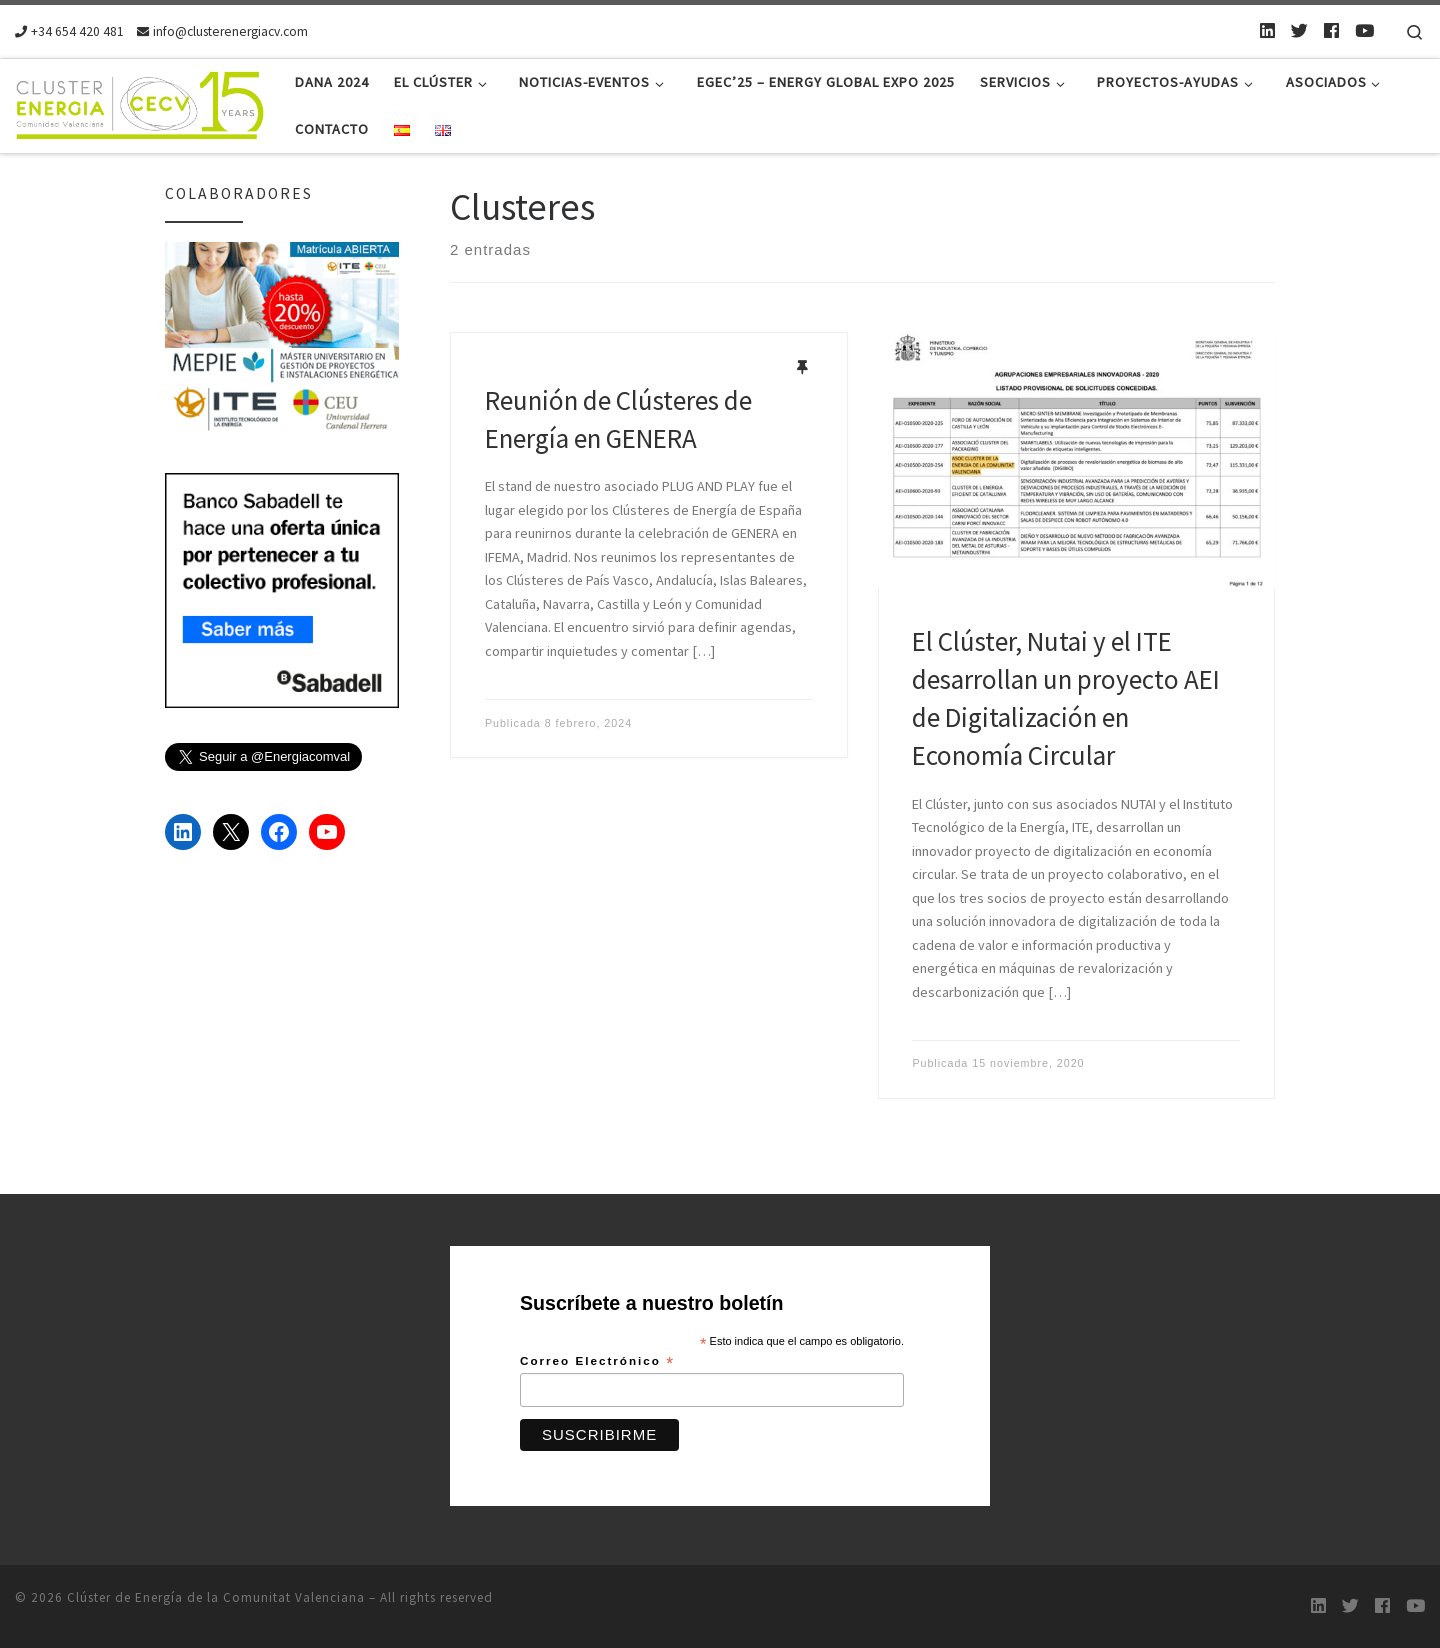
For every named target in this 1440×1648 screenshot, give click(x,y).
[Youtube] (1364, 31)
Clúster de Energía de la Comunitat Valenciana (216, 1597)
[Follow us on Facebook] (1331, 31)
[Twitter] (1299, 31)
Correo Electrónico (597, 1362)
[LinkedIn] (1267, 31)
